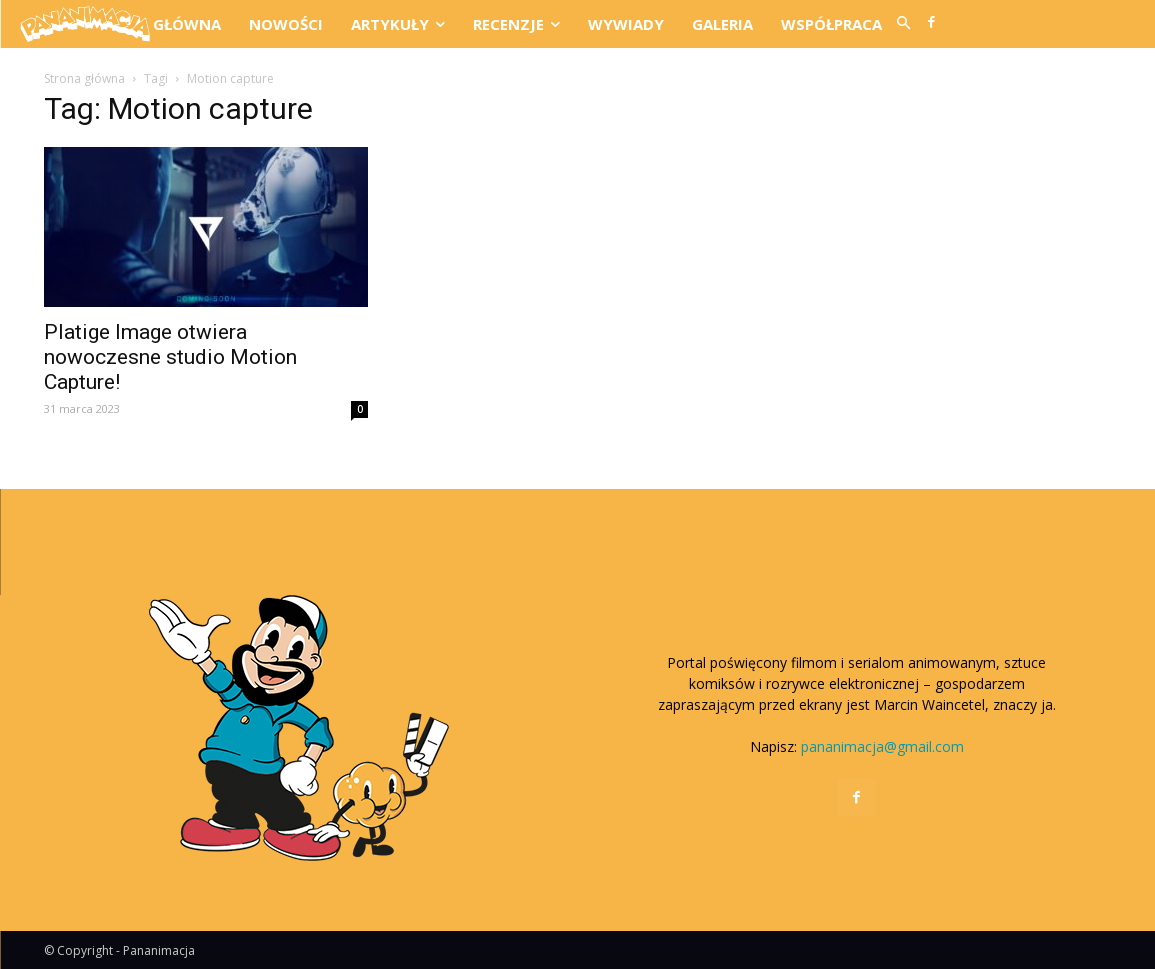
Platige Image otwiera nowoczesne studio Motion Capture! (170, 357)
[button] (903, 24)
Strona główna (84, 78)
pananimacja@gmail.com (882, 746)
